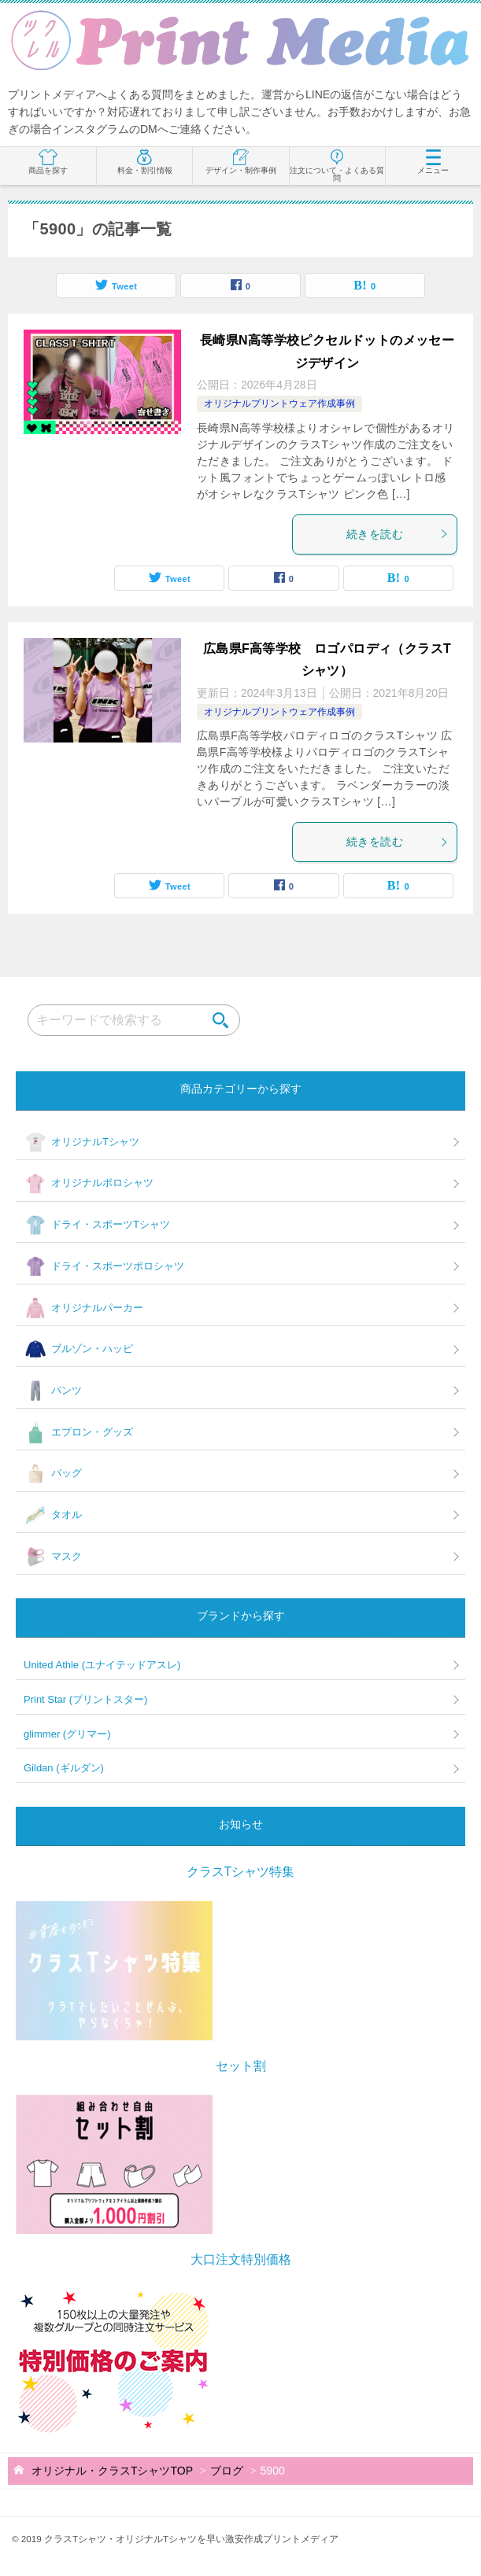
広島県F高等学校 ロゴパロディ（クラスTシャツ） (327, 660)
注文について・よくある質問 (337, 165)
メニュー (433, 162)
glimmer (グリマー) (67, 1734)
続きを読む (397, 534)
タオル (53, 1516)
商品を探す (48, 162)
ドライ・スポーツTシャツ (97, 1225)
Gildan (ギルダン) (64, 1768)
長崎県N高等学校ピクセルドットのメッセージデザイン (327, 352)
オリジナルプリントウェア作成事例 (279, 403)
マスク (53, 1556)
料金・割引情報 (144, 162)
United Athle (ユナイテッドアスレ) (102, 1665)
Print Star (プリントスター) (85, 1699)
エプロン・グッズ (78, 1432)
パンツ (53, 1390)
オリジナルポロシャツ (89, 1184)
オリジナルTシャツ (81, 1142)
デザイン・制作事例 (240, 162)
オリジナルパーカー (83, 1308)
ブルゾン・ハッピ (78, 1350)
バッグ (53, 1474)
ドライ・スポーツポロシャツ (104, 1266)
